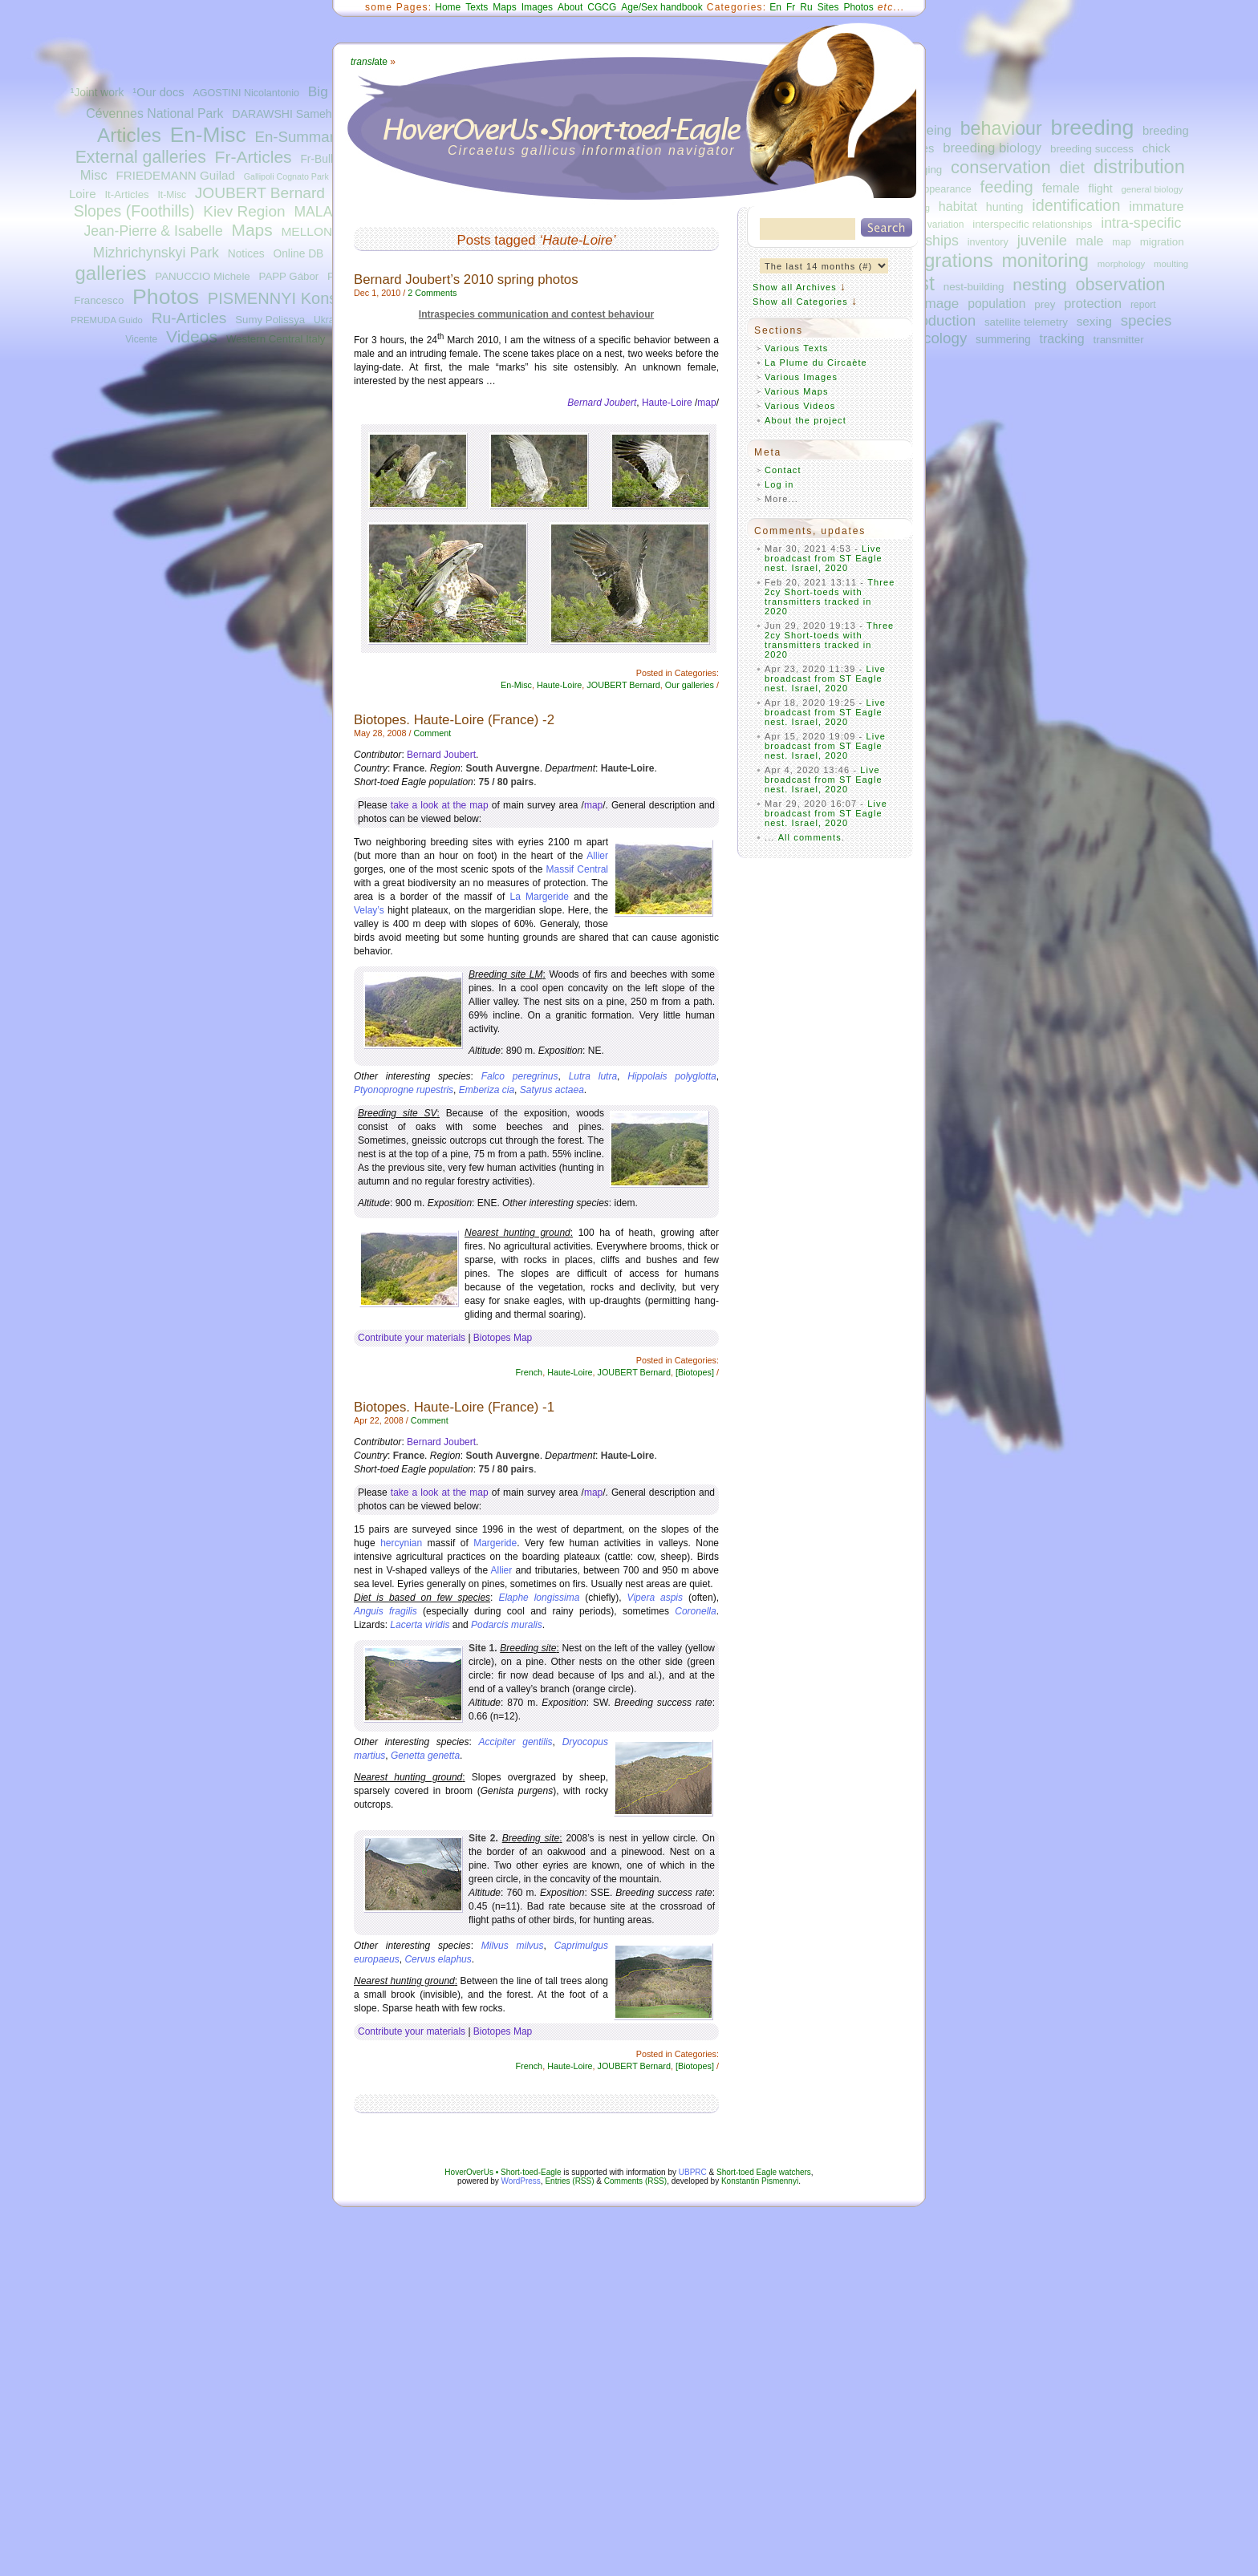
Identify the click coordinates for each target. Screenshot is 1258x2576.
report (1143, 304)
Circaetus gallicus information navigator (592, 150)
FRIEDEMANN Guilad (175, 175)
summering (1003, 339)
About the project (805, 420)
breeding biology (992, 148)
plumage (933, 303)
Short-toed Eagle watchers (763, 2172)
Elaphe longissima (538, 1597)
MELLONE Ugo (324, 231)
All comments (810, 837)
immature (1156, 206)
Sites (828, 7)
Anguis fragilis (385, 1611)
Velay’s (369, 910)
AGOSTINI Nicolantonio (246, 93)
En (775, 7)
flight (1101, 188)
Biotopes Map (502, 1337)
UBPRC (693, 2172)
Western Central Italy (276, 339)
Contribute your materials (411, 1337)
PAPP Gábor (289, 276)
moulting (1171, 264)
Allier (597, 855)
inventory (988, 242)
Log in (779, 484)
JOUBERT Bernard (260, 192)
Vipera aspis (655, 1597)
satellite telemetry (1026, 322)
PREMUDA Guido (107, 320)
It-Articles (126, 194)
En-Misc (208, 135)
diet (1072, 167)
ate (369, 61)
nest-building (974, 287)
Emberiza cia (486, 1090)
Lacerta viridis (419, 1624)
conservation (1001, 167)
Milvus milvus (512, 1945)
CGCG (601, 7)
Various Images (801, 377)
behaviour (1001, 128)
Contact (783, 470)
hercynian (401, 1543)
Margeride (495, 1543)
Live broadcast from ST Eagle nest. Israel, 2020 (824, 558)
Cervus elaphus (437, 1959)
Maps (251, 230)
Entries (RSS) (569, 2181)
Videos (191, 336)
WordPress (521, 2181)
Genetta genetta (425, 1755)
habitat (958, 206)
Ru (806, 7)
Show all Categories (800, 301)
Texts (476, 7)
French (529, 1372)
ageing (932, 130)
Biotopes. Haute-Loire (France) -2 (454, 719)
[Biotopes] (695, 1372)
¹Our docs (158, 92)
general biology (1152, 189)
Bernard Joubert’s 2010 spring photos (466, 279)
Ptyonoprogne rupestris (403, 1090)
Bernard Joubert (441, 754)
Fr (790, 7)
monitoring (1046, 260)
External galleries (140, 157)
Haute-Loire (667, 402)
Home (448, 7)
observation (1120, 284)
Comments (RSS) (635, 2181)
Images (537, 7)
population (996, 303)
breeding (1092, 127)
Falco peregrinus (519, 1076)
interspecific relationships (1032, 224)
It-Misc (171, 194)
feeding (1006, 187)
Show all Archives (795, 287)
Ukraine (330, 320)
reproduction (935, 320)
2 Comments (432, 293)
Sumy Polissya (270, 320)
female (1061, 188)
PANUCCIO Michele (202, 276)
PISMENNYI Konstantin (292, 298)
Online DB (298, 254)
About (570, 7)
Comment (432, 733)
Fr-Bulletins (328, 159)
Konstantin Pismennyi (759, 2181)
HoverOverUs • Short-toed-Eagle (502, 2172)
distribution (1139, 166)
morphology (1121, 264)
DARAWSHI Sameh (281, 113)
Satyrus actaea (552, 1090)
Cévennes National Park (154, 113)
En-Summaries (303, 136)
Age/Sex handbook (661, 7)
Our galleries (689, 685)
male (1090, 240)
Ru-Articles (189, 318)
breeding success (1092, 149)
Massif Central (577, 869)
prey (1044, 304)
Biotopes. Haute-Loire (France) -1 (454, 1407)
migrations (947, 260)
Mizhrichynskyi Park (156, 253)
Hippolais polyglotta (671, 1076)
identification (1076, 205)
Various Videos (800, 406)
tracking (1062, 338)
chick (1156, 148)
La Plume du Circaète (816, 362)
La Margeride (540, 896)
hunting (1005, 206)
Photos (165, 297)
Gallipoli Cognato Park (286, 176)
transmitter (1119, 340)
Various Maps (797, 391)
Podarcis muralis (506, 1624)
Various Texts (796, 348)
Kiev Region (244, 211)
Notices (246, 254)
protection (1093, 303)
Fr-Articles (253, 157)
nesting (1039, 284)
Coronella (695, 1611)
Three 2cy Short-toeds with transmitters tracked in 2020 (830, 596)
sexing (1094, 321)
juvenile (1042, 240)
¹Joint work (97, 93)
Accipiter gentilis (516, 1742)
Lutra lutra (593, 1076)
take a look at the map (440, 805)
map (1121, 242)
